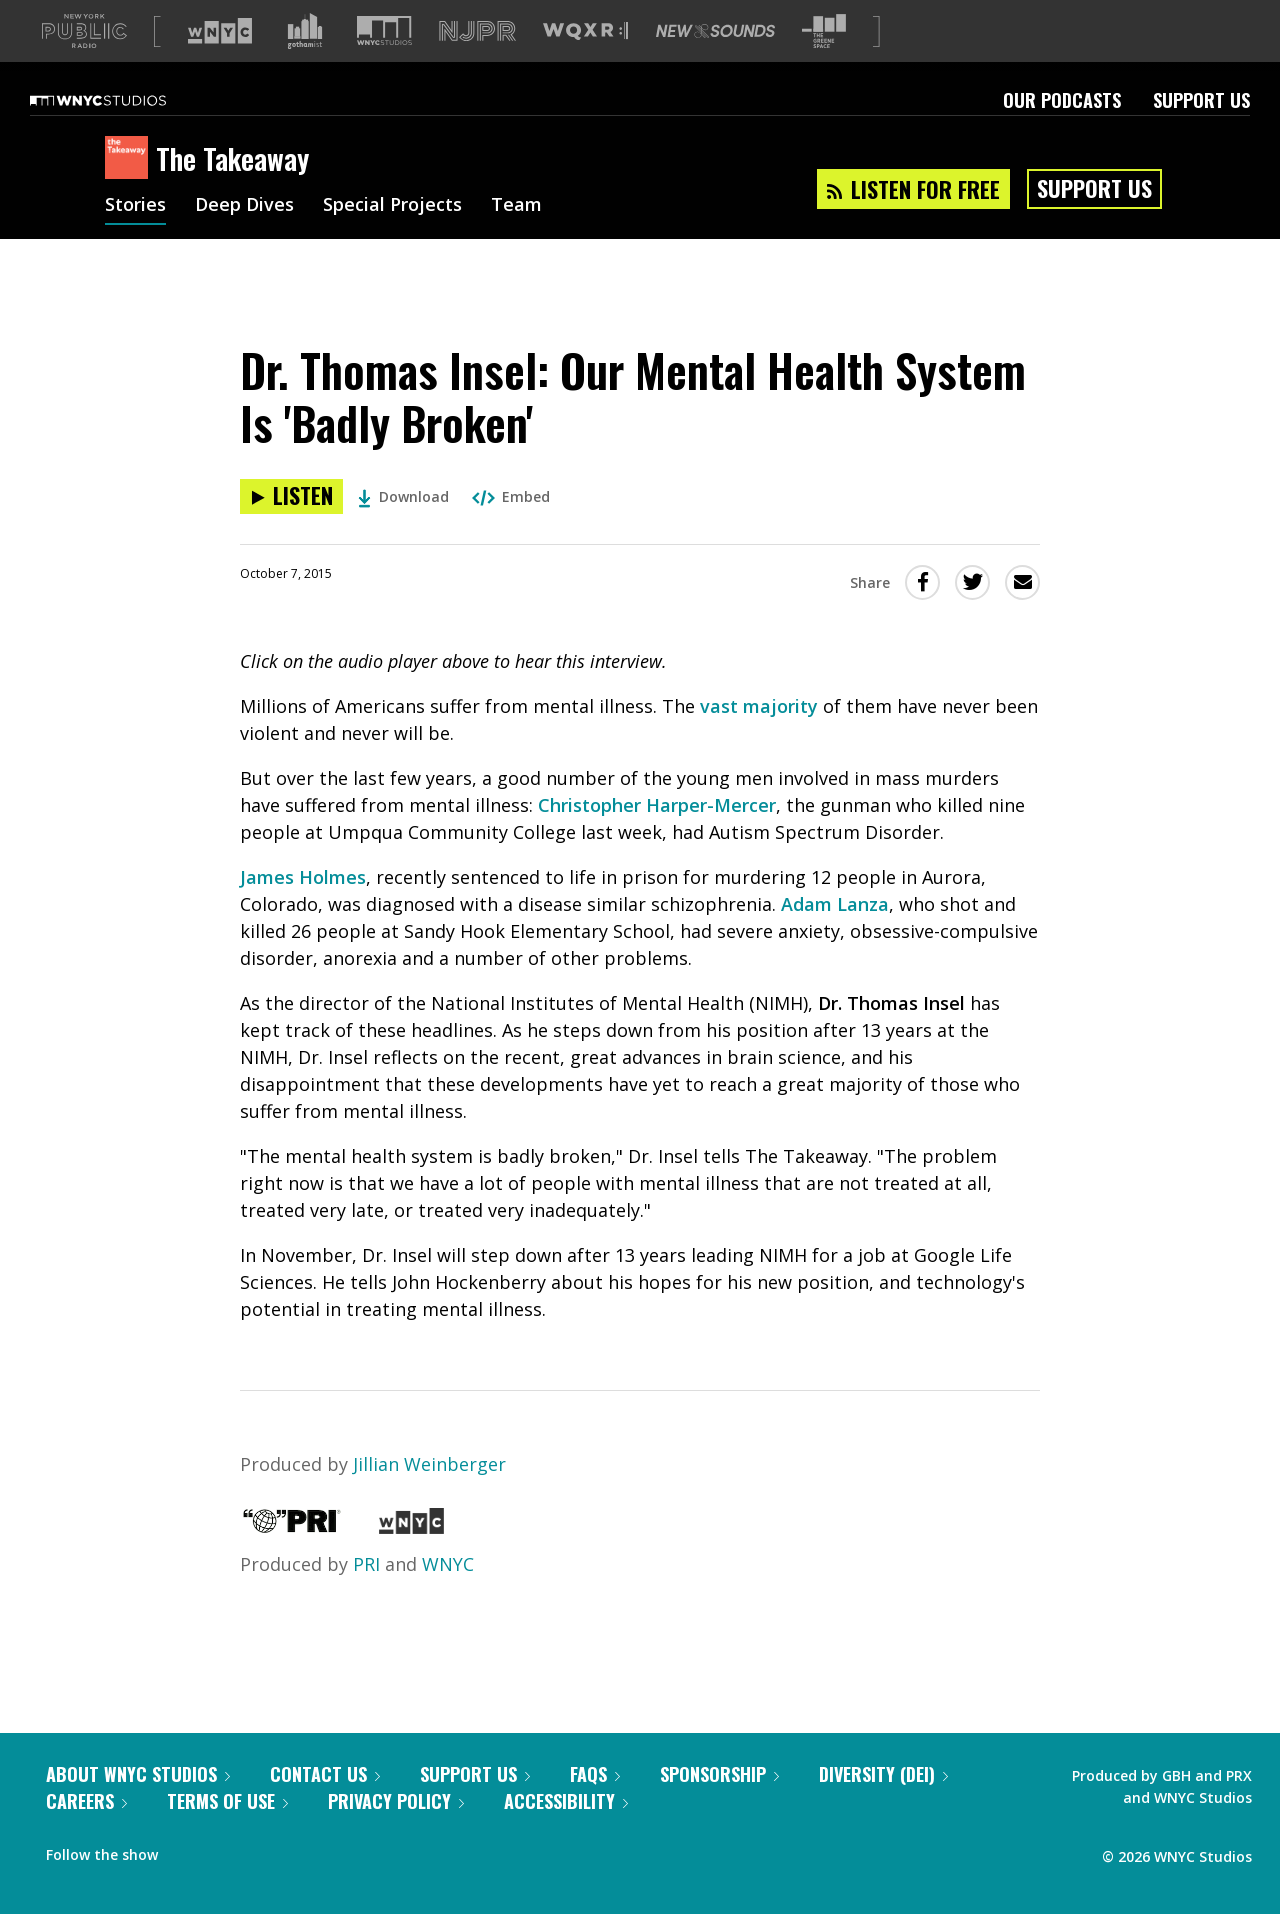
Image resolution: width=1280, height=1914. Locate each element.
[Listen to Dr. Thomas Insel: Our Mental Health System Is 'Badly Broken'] (291, 528)
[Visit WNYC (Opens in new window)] (220, 63)
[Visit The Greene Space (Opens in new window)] (824, 63)
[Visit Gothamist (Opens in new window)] (305, 63)
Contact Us (325, 1806)
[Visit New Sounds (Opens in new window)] (715, 63)
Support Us (1201, 132)
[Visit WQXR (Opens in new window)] (585, 63)
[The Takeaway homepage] (130, 191)
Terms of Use (227, 1833)
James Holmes (303, 909)
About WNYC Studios (138, 1806)
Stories (135, 238)
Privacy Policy (396, 1833)
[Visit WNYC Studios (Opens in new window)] (384, 62)
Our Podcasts (1062, 132)
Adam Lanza (835, 936)
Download (403, 528)
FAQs (595, 1806)
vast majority (759, 738)
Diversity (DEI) (883, 1806)
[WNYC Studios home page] (123, 132)
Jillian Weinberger (429, 1496)
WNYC (448, 1596)
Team (516, 238)
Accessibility (566, 1833)
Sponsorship (719, 1806)
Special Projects (392, 238)
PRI (366, 1596)
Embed (511, 528)
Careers (86, 1833)
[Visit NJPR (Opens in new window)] (477, 63)
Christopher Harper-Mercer (657, 837)
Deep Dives (244, 238)
